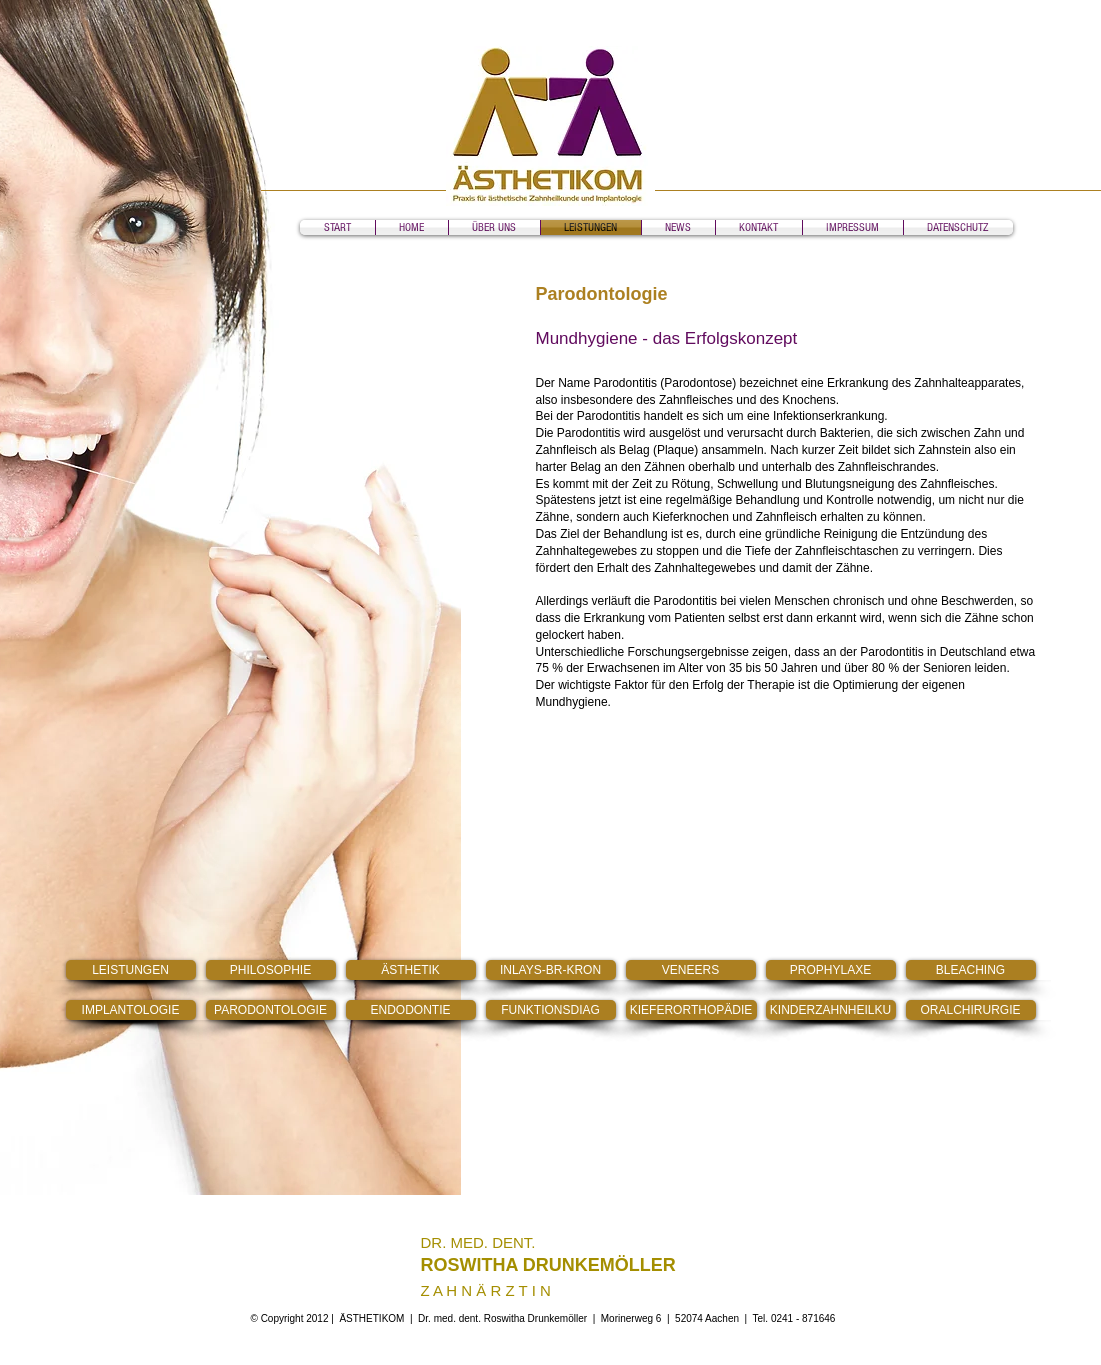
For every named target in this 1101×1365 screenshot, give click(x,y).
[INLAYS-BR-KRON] (551, 970)
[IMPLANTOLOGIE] (131, 1010)
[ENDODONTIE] (411, 1010)
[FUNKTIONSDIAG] (551, 1010)
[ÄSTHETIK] (411, 970)
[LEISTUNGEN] (131, 970)
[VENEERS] (691, 970)
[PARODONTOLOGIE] (271, 1010)
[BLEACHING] (971, 970)
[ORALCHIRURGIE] (971, 1010)
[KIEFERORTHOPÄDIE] (691, 1010)
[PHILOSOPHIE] (271, 970)
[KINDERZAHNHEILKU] (831, 1010)
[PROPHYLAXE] (831, 970)
